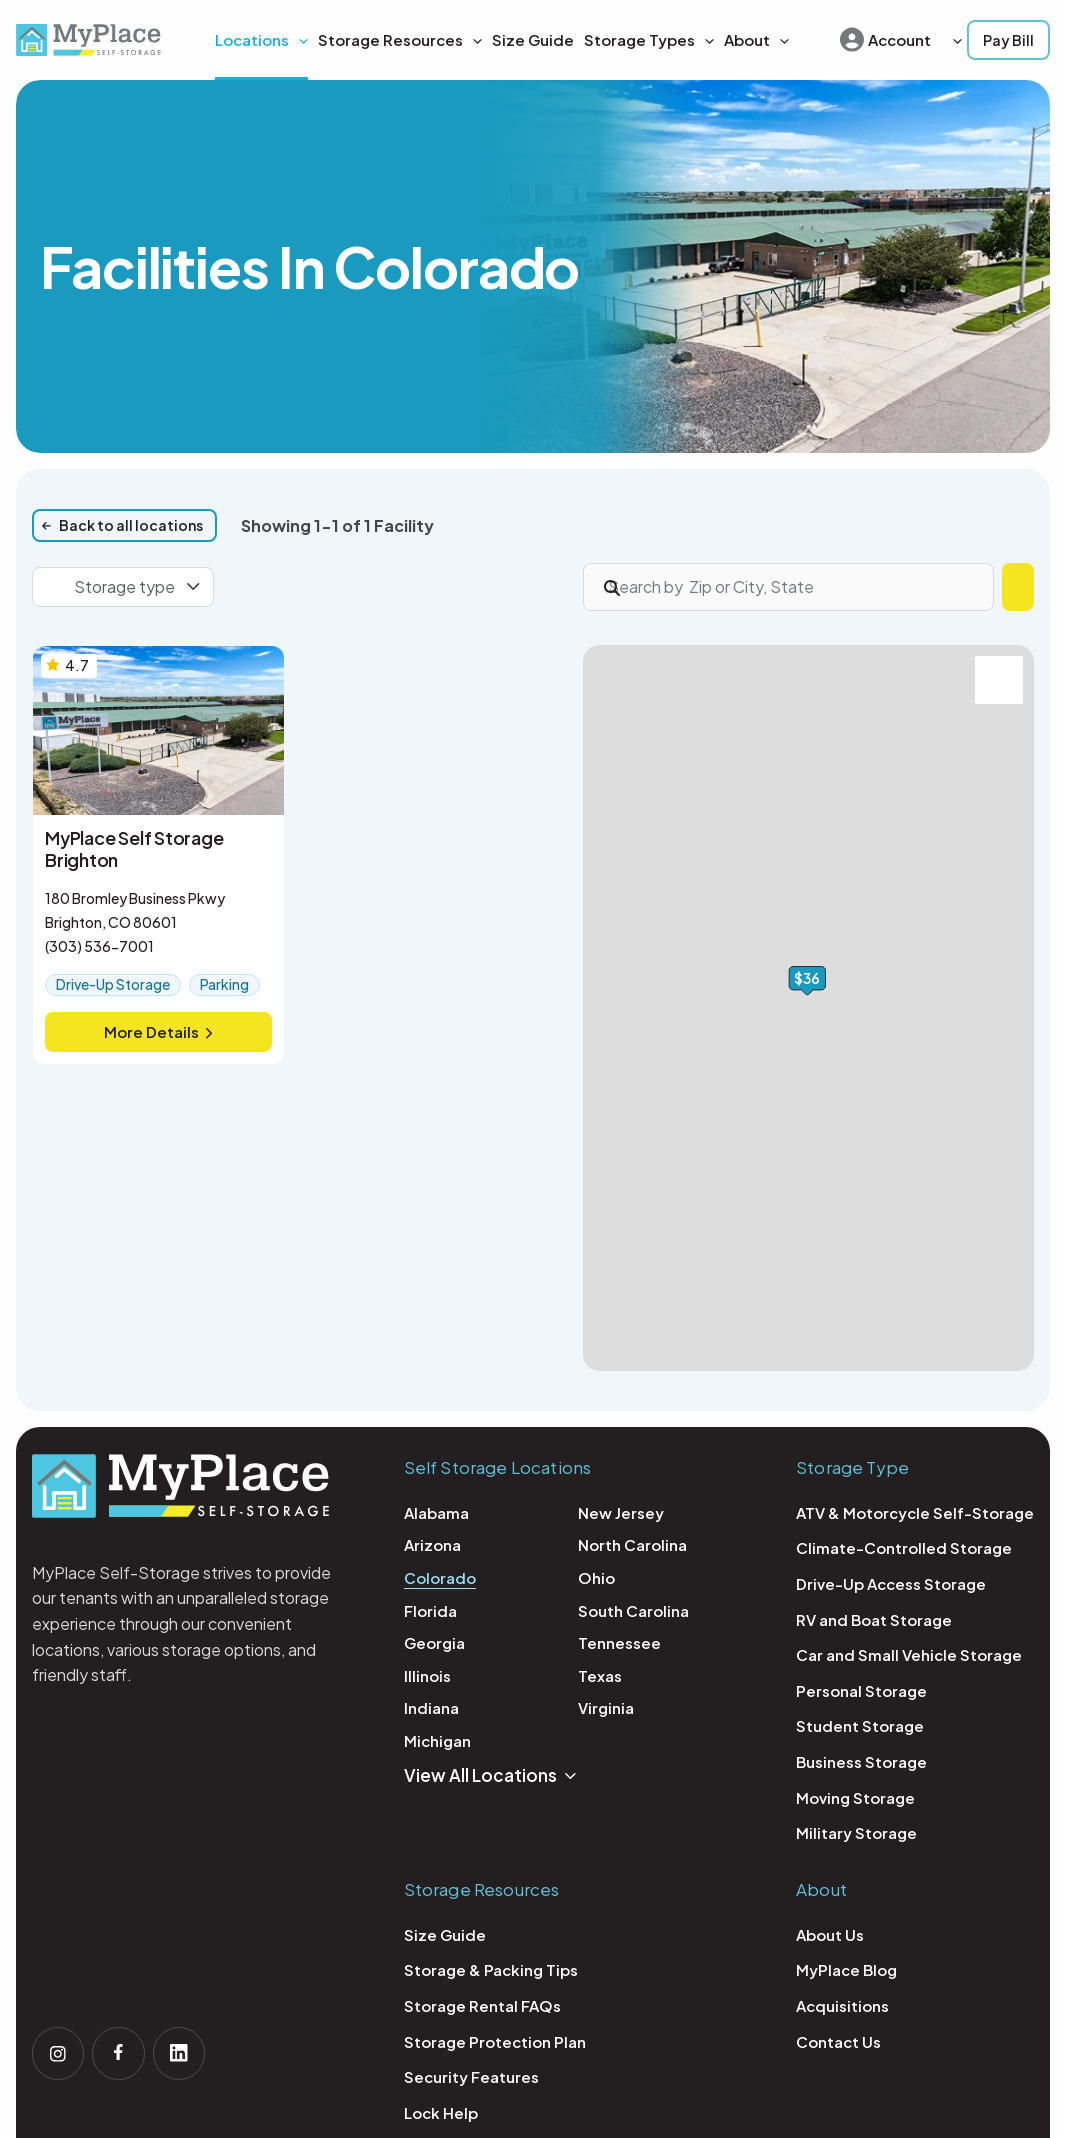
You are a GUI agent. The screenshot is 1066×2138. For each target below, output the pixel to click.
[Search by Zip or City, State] (734, 587)
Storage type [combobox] (124, 586)
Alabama (436, 1512)
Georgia (434, 1642)
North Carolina (632, 1544)
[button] (472, 40)
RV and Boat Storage (874, 1619)
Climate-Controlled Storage (904, 1547)
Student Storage (860, 1725)
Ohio (596, 1577)
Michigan (437, 1740)
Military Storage (856, 1832)
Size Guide (445, 1934)
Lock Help (441, 2112)
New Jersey (621, 1512)
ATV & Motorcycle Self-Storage (915, 1512)
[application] (298, 40)
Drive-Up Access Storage (891, 1583)
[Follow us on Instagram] (60, 2052)
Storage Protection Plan (495, 2041)
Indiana (431, 1707)
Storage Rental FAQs (482, 2005)
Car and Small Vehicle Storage (909, 1654)
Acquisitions (842, 2005)
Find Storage (963, 587)
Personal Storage (861, 1690)
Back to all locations (131, 525)
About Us (830, 1934)
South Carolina (633, 1610)
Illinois (427, 1675)
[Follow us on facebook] (124, 2052)
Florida (430, 1610)
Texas (600, 1675)
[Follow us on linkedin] (188, 2052)
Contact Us (838, 2041)
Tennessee (619, 1642)
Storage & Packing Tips (491, 1969)
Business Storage (861, 1761)
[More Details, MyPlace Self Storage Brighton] (158, 855)
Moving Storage (855, 1797)
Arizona (432, 1544)
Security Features (471, 2076)
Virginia (606, 1707)
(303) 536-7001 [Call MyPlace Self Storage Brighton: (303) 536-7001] (99, 946)
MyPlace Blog (846, 1969)
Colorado (440, 1577)
